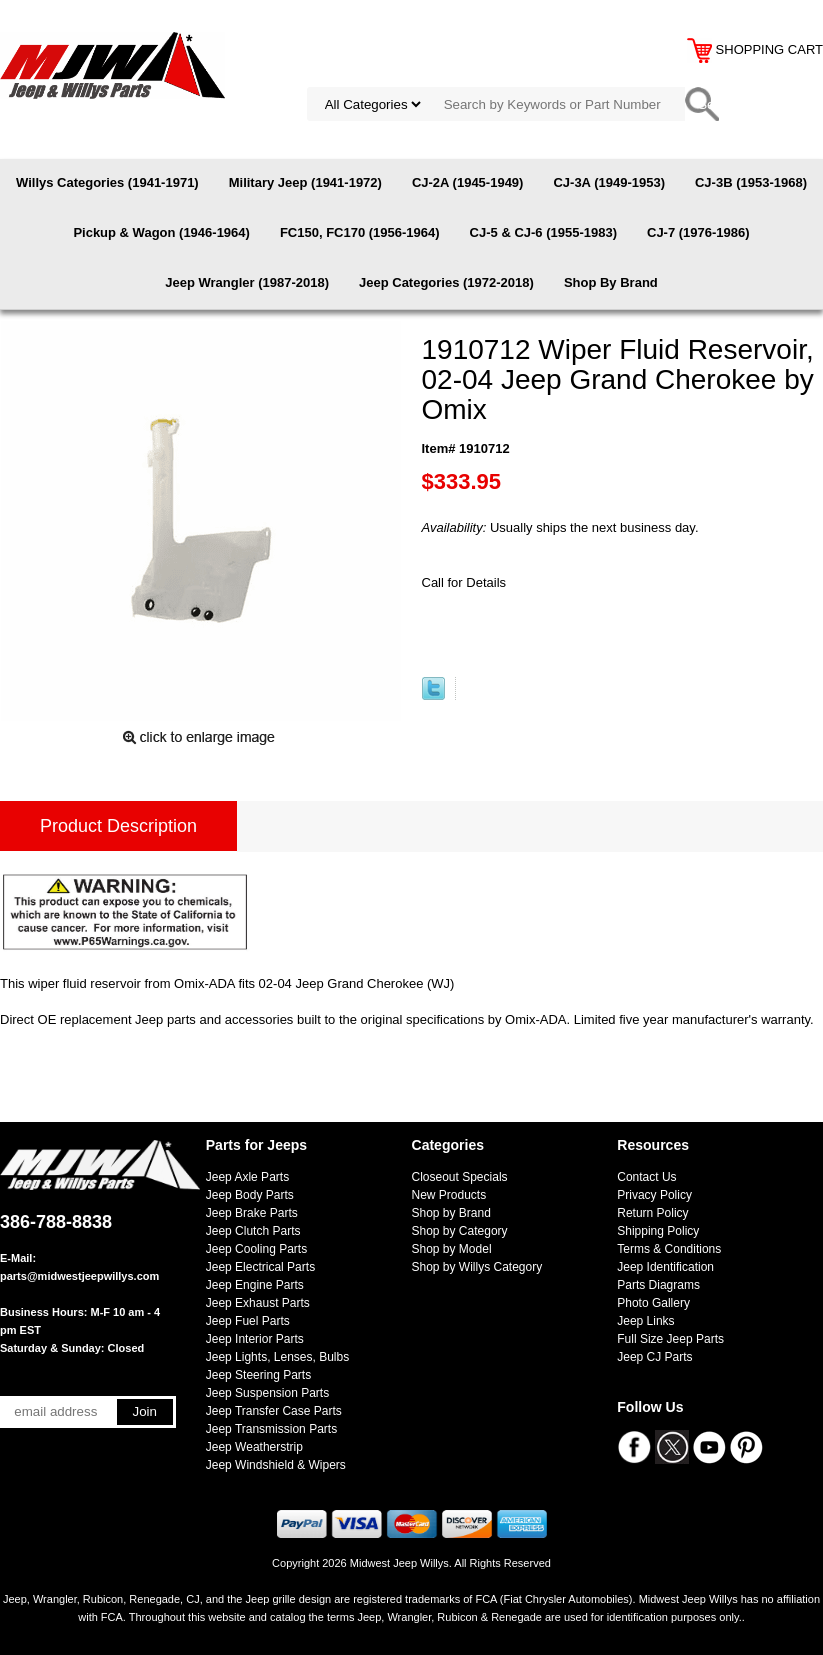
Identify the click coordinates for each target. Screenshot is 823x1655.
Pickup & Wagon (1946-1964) (161, 232)
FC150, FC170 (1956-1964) (360, 232)
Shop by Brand (451, 1213)
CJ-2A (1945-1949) (468, 182)
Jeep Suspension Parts (267, 1393)
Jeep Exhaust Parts (258, 1303)
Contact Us (646, 1177)
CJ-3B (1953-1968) (751, 182)
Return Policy (652, 1213)
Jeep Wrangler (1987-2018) (247, 282)
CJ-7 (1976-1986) (698, 232)
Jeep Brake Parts (252, 1213)
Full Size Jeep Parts (670, 1339)
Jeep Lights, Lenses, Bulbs (277, 1357)
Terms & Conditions (669, 1249)
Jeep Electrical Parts (260, 1267)
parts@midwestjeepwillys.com (79, 1276)
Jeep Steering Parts (258, 1375)
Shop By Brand (611, 282)
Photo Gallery (653, 1303)
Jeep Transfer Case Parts (274, 1411)
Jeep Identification (665, 1267)
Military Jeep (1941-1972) (305, 182)
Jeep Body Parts (250, 1195)
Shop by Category (460, 1231)
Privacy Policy (654, 1195)
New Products (449, 1195)
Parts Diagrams (658, 1285)
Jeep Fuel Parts (248, 1321)
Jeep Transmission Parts (271, 1429)
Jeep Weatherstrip (254, 1447)
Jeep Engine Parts (255, 1285)
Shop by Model (452, 1249)
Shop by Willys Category (477, 1267)
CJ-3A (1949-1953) (609, 182)
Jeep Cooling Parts (256, 1249)
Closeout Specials (460, 1177)
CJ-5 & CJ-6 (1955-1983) (543, 232)
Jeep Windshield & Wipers (276, 1465)
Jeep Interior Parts (255, 1339)
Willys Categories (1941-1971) (107, 182)
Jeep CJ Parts (654, 1357)
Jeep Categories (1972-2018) (446, 282)
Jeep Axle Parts (247, 1177)
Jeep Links (645, 1321)
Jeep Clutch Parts (253, 1231)
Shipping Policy (658, 1231)
